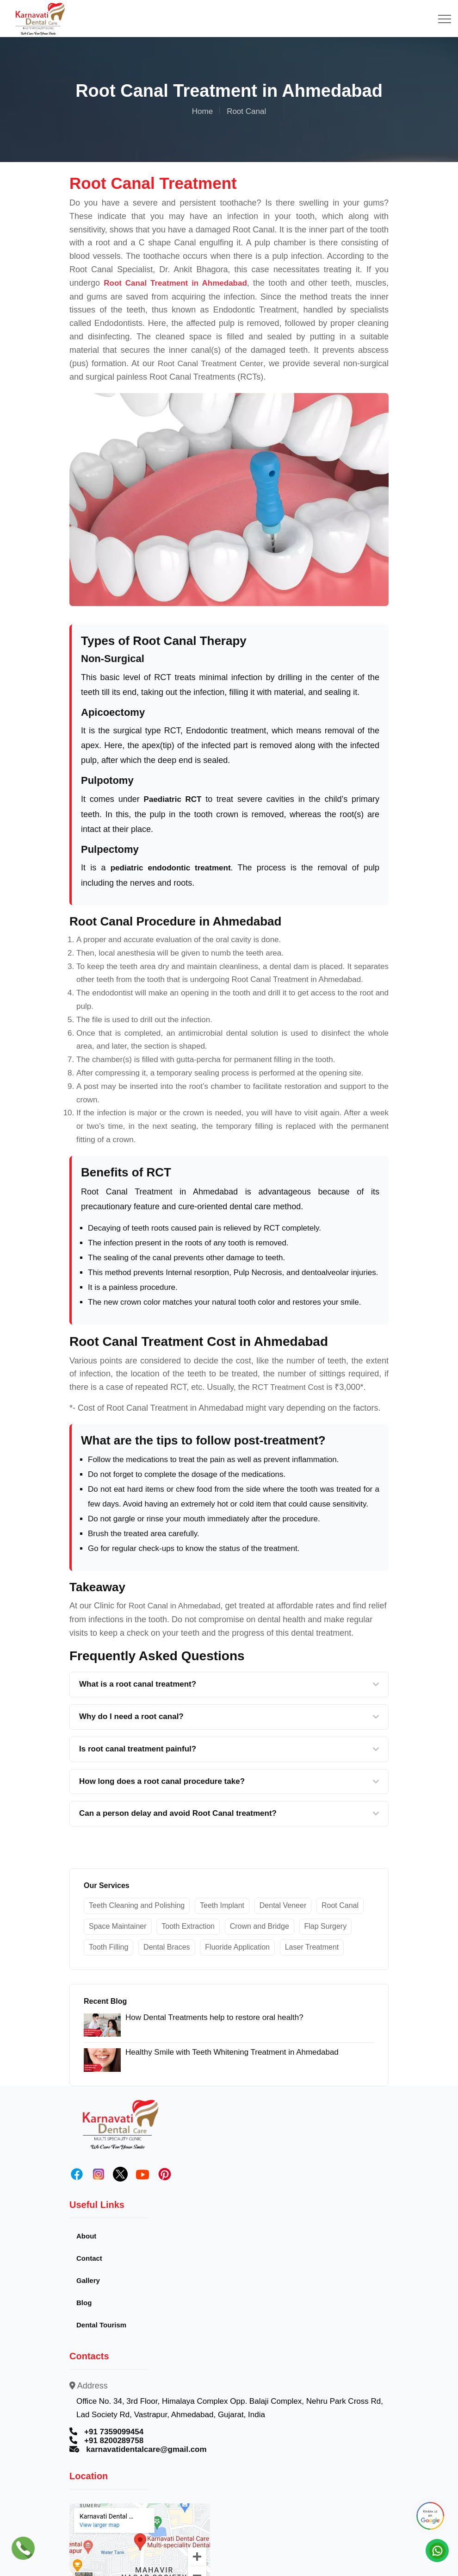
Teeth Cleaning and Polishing (137, 1905)
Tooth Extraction (188, 1926)
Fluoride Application (237, 1947)
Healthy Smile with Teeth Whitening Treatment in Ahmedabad (232, 2052)
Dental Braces (166, 1947)
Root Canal (340, 1905)
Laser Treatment (312, 1947)
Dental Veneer (283, 1905)
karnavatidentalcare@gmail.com (146, 2449)
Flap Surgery (325, 1926)
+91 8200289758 (113, 2441)
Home (202, 111)
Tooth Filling (108, 1947)
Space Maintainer (118, 1926)
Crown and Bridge (259, 1926)
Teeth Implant (222, 1905)
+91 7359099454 (113, 2432)
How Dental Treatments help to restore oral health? (214, 2017)
